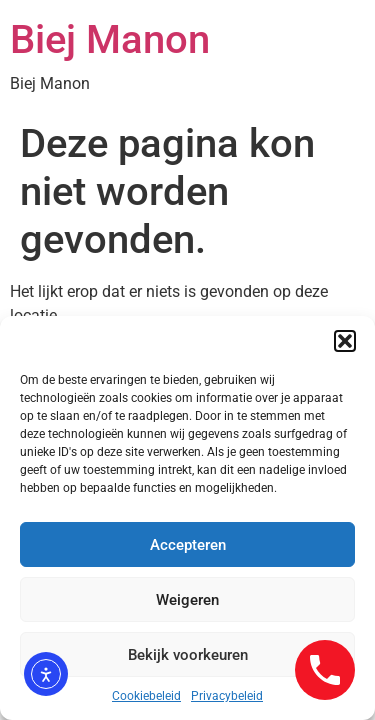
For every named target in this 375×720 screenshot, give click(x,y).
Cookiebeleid (146, 696)
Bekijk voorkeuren (188, 655)
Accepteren (188, 545)
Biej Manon (110, 39)
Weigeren (187, 600)
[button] (345, 341)
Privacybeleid (227, 696)
